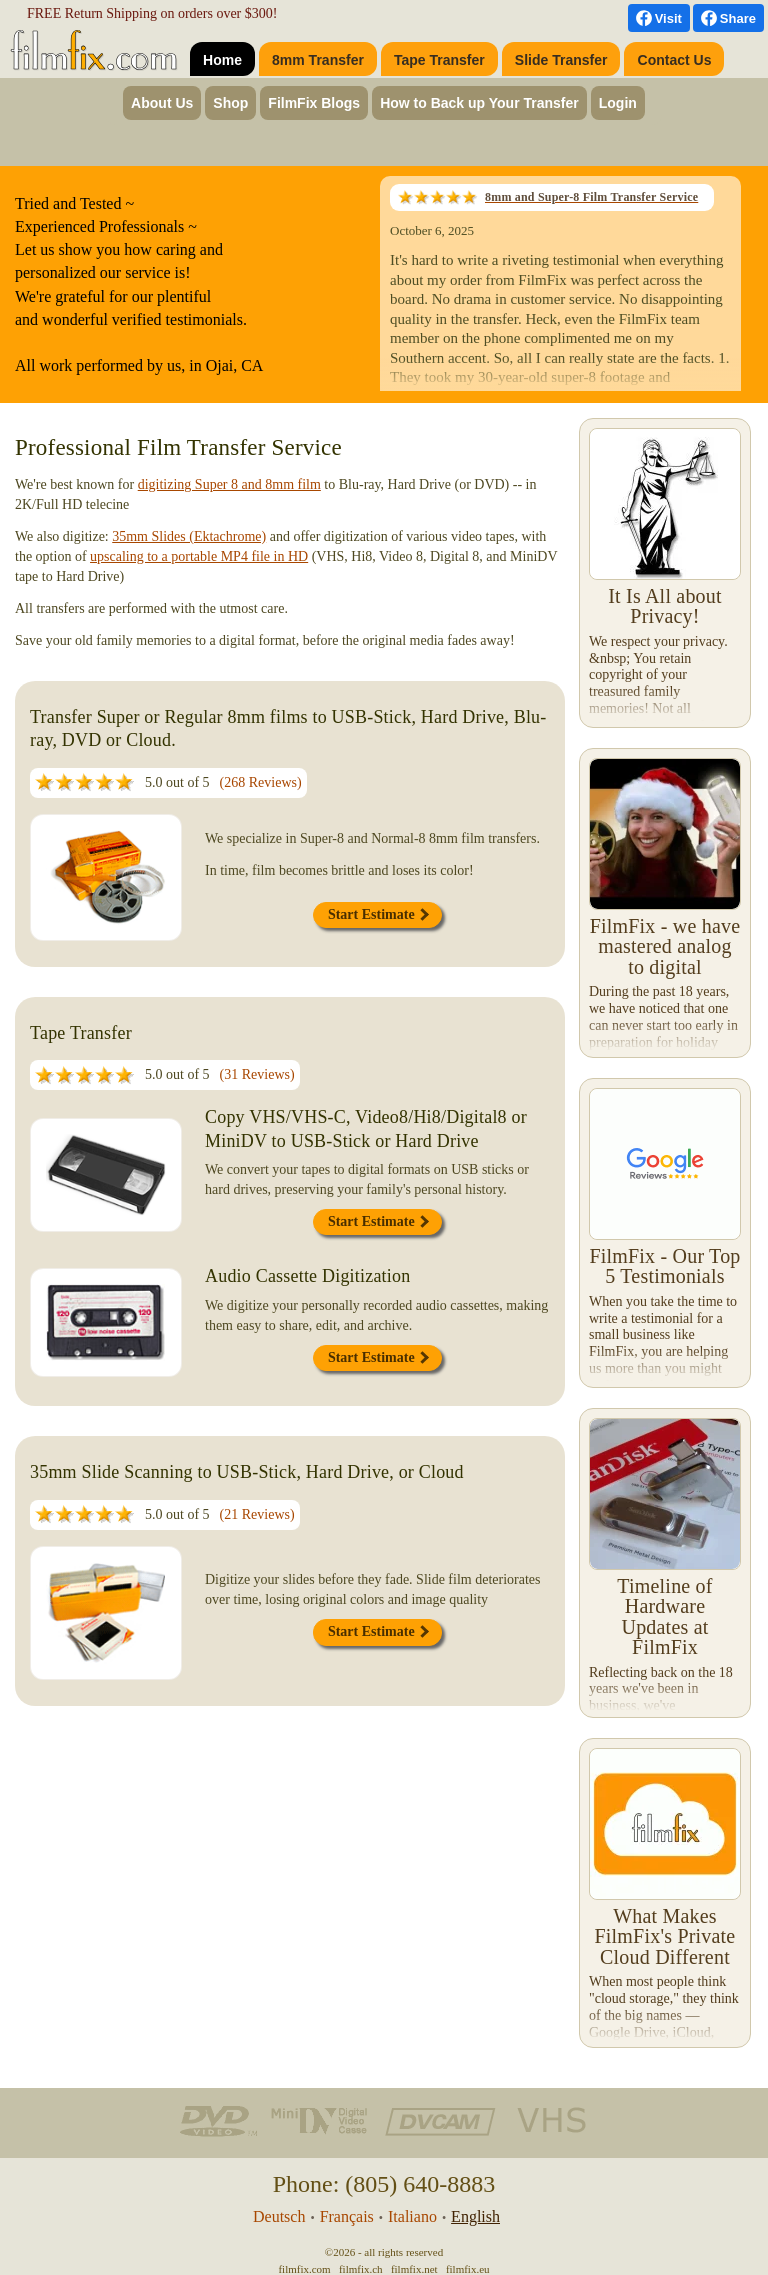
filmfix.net (414, 2269)
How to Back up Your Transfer (479, 103)
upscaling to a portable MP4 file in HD (199, 556)
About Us (162, 103)
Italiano (412, 2216)
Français (347, 2216)
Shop (230, 103)
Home (222, 60)
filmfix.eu (468, 2269)
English (475, 2216)
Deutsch (279, 2216)
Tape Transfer (439, 60)
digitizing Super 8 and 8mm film (229, 484)
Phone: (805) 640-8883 (384, 2184)
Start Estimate (378, 914)
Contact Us (675, 60)
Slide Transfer (561, 60)
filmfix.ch (361, 2269)
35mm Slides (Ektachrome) (189, 536)
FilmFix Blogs (314, 103)
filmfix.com (304, 2269)
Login (618, 103)
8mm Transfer (318, 60)
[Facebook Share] (728, 18)
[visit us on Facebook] (659, 18)
